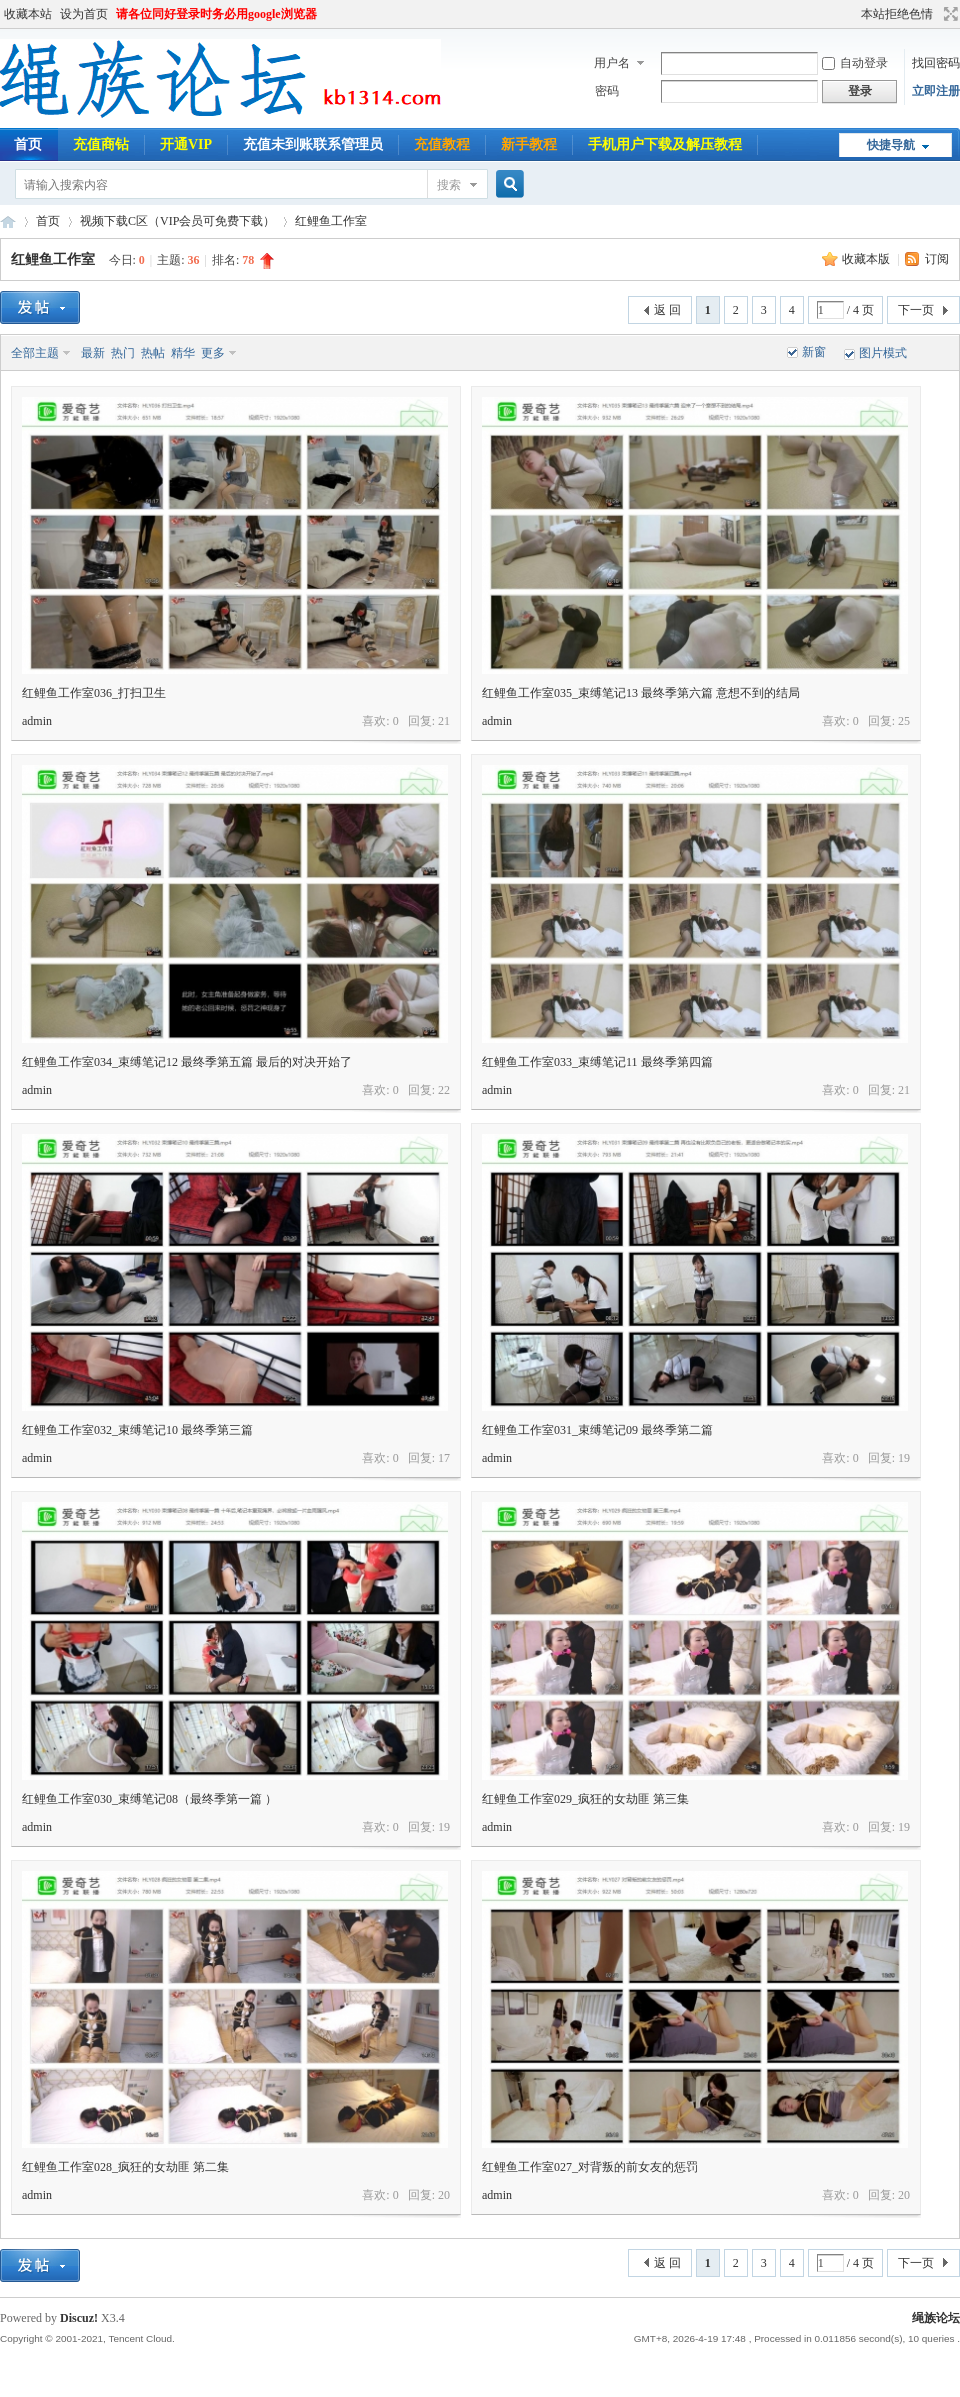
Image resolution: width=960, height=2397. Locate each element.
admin (37, 721)
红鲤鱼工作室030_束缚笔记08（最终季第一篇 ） (149, 1799)
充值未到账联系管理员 (313, 144)
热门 (123, 353)
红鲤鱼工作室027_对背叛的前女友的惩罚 (590, 2167)
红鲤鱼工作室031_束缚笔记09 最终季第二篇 (597, 1430)
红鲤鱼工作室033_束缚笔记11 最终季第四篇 (597, 1062)
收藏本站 (28, 14)
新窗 (814, 352)
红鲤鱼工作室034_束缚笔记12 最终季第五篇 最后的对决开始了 (187, 1062)
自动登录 (855, 63)
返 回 (667, 310)
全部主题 (35, 353)
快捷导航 (891, 145)
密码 (607, 91)
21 (444, 721)
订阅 (937, 259)
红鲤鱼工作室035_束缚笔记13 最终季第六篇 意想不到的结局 (641, 693)
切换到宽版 (948, 14)
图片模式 (883, 353)
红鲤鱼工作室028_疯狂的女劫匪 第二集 (125, 2167)
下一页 (916, 310)
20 (444, 2195)
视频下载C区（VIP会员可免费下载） (177, 221)
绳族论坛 (8, 221)
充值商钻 (101, 144)
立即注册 (936, 91)
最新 (93, 353)
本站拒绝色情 (897, 14)
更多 (213, 353)
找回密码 (936, 63)
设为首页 (84, 14)
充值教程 (442, 144)
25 (904, 721)
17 (444, 1458)
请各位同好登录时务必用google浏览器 (216, 14)
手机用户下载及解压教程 (665, 144)
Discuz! (79, 2318)
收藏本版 (867, 259)
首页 (48, 221)
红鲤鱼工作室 (331, 221)
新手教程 (529, 144)
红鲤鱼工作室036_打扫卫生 (94, 693)
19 (904, 1458)
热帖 (153, 353)
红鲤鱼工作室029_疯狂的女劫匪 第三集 (585, 1799)
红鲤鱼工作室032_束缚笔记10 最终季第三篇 (137, 1430)
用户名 (612, 63)
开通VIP (186, 144)
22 (444, 1090)
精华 (183, 353)
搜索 (449, 185)
